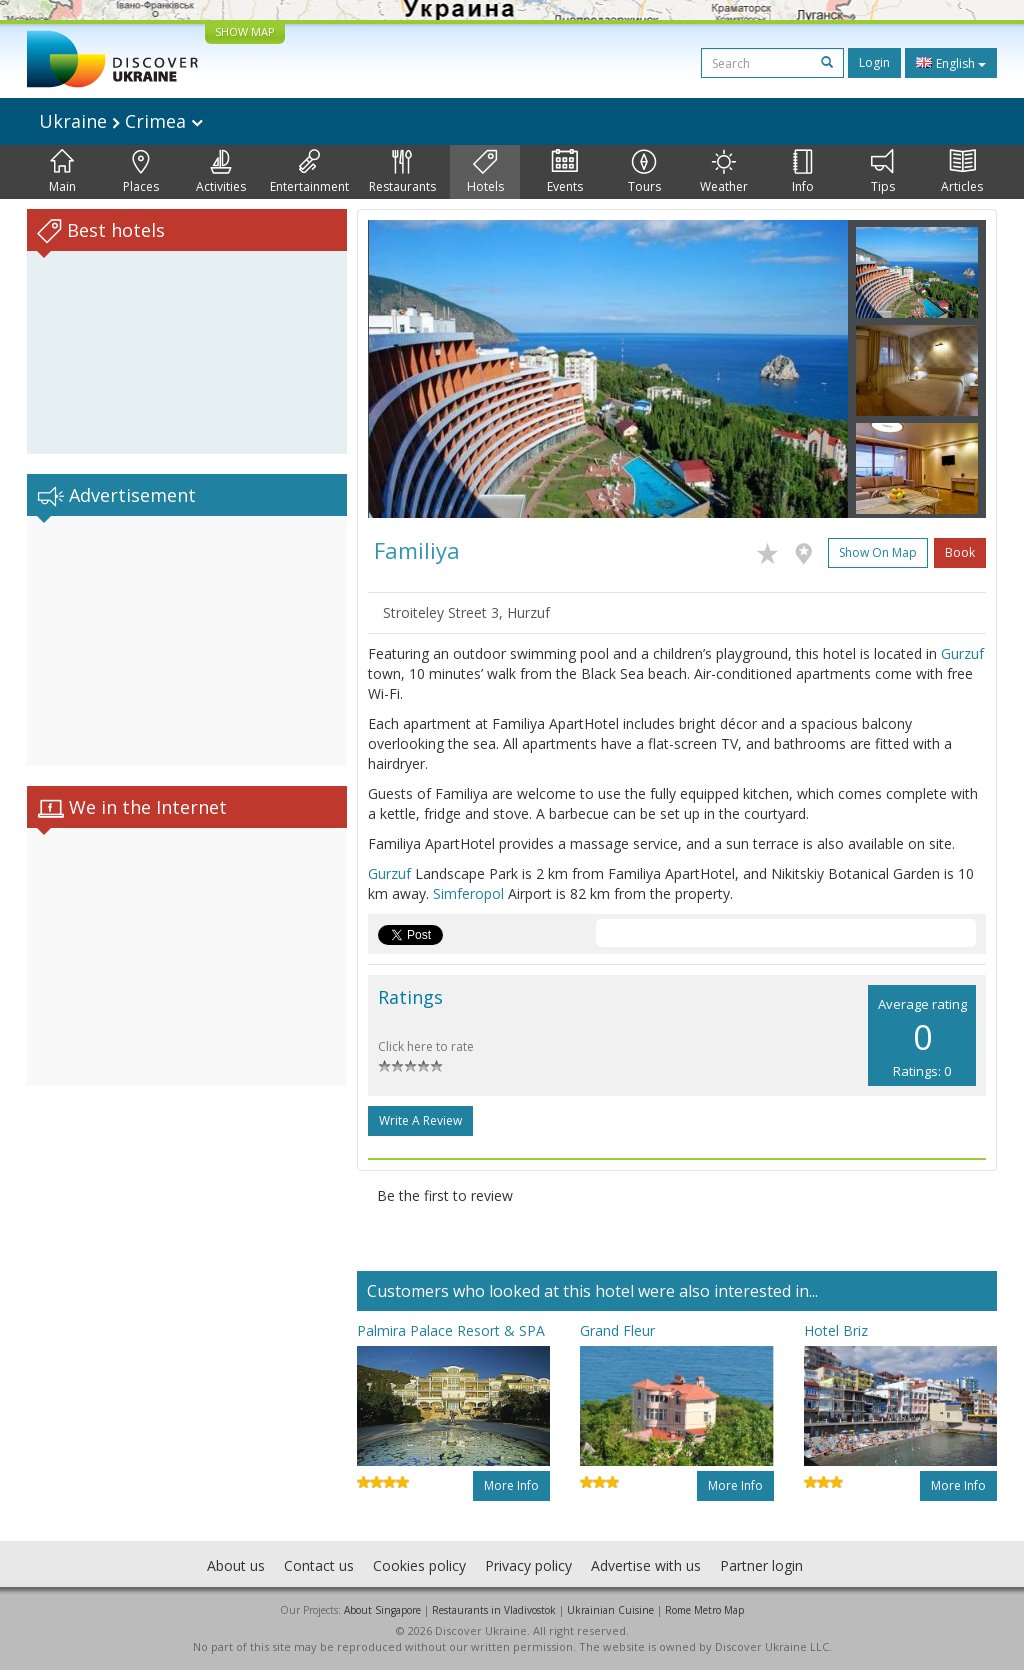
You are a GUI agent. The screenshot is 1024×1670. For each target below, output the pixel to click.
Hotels (485, 172)
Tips (883, 172)
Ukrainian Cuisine (610, 1610)
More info (511, 1485)
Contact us (319, 1565)
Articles (962, 172)
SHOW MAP (245, 31)
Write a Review (420, 1120)
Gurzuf (962, 653)
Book (960, 552)
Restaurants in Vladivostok (494, 1610)
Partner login (761, 1565)
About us (236, 1565)
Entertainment (309, 172)
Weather (724, 172)
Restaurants (402, 172)
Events (565, 172)
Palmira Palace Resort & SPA (451, 1330)
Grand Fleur (617, 1330)
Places (141, 172)
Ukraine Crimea (121, 121)
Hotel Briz (836, 1330)
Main (62, 172)
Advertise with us (646, 1565)
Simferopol (468, 893)
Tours (644, 172)
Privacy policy (528, 1565)
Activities (221, 172)
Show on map (878, 552)
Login (874, 62)
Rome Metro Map (704, 1610)
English (951, 63)
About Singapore (382, 1610)
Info (803, 172)
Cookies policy (419, 1565)
